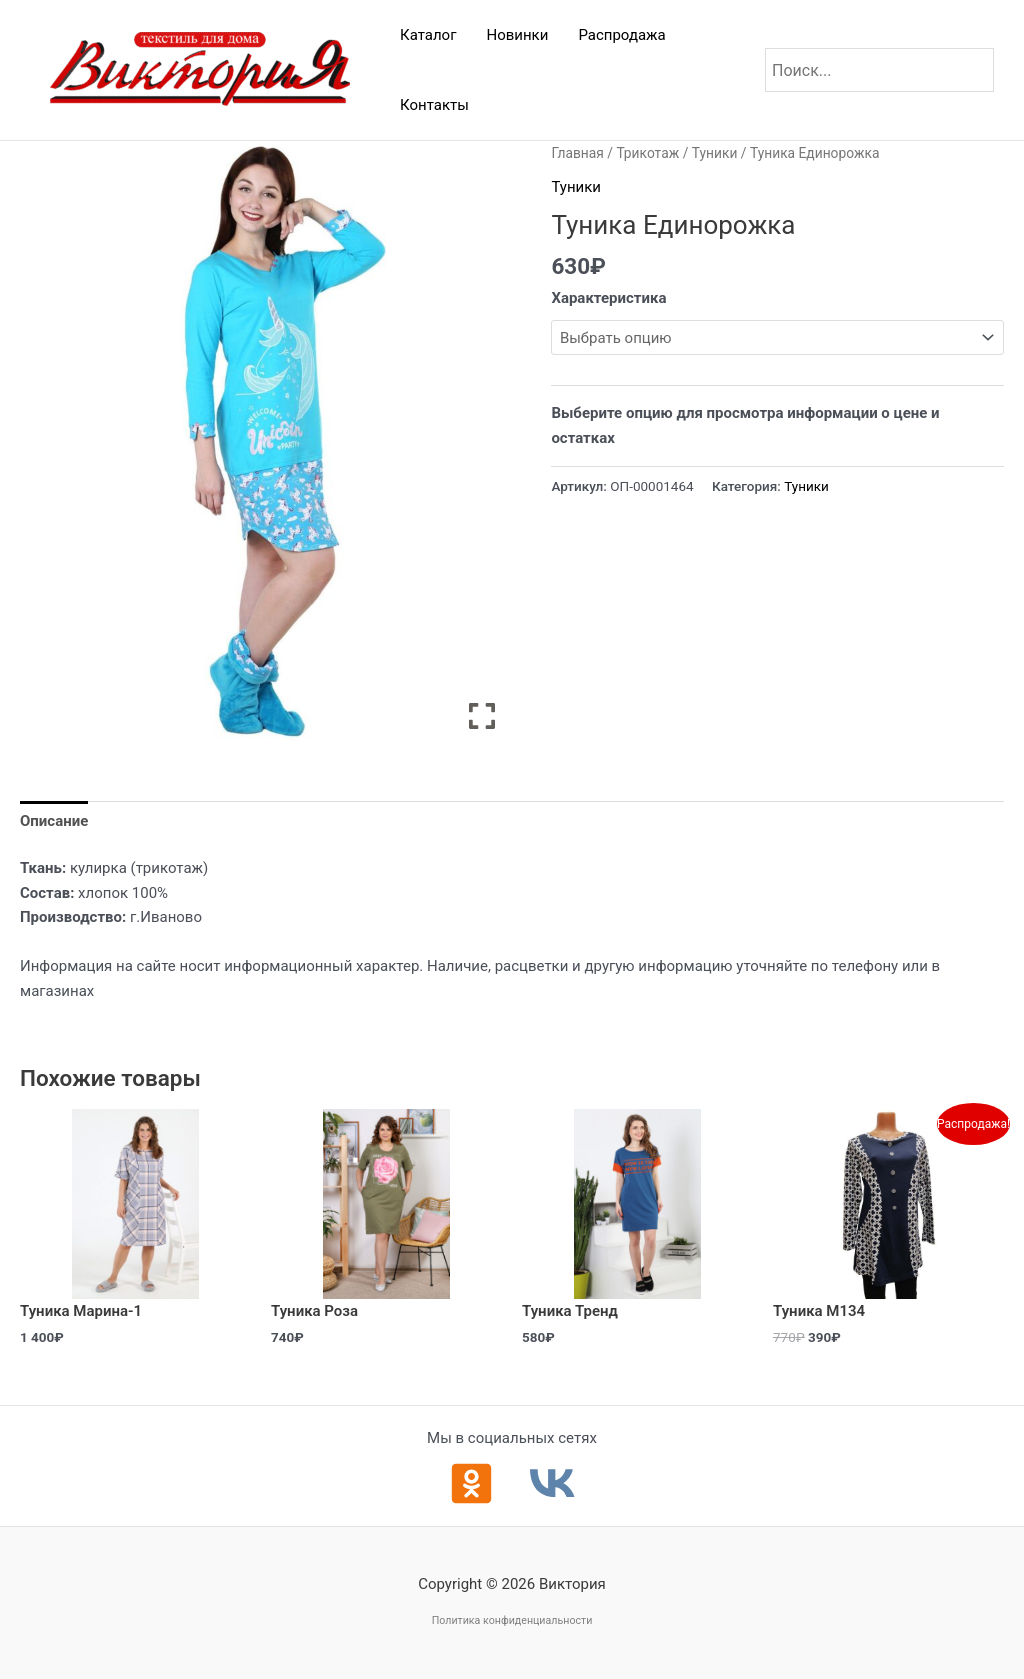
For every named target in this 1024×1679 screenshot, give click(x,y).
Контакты (434, 105)
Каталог (428, 35)
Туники (715, 153)
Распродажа (621, 35)
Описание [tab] (54, 821)
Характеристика (608, 298)
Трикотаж (647, 153)
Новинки (517, 35)
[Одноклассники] (471, 1483)
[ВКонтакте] (552, 1483)
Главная (577, 153)
